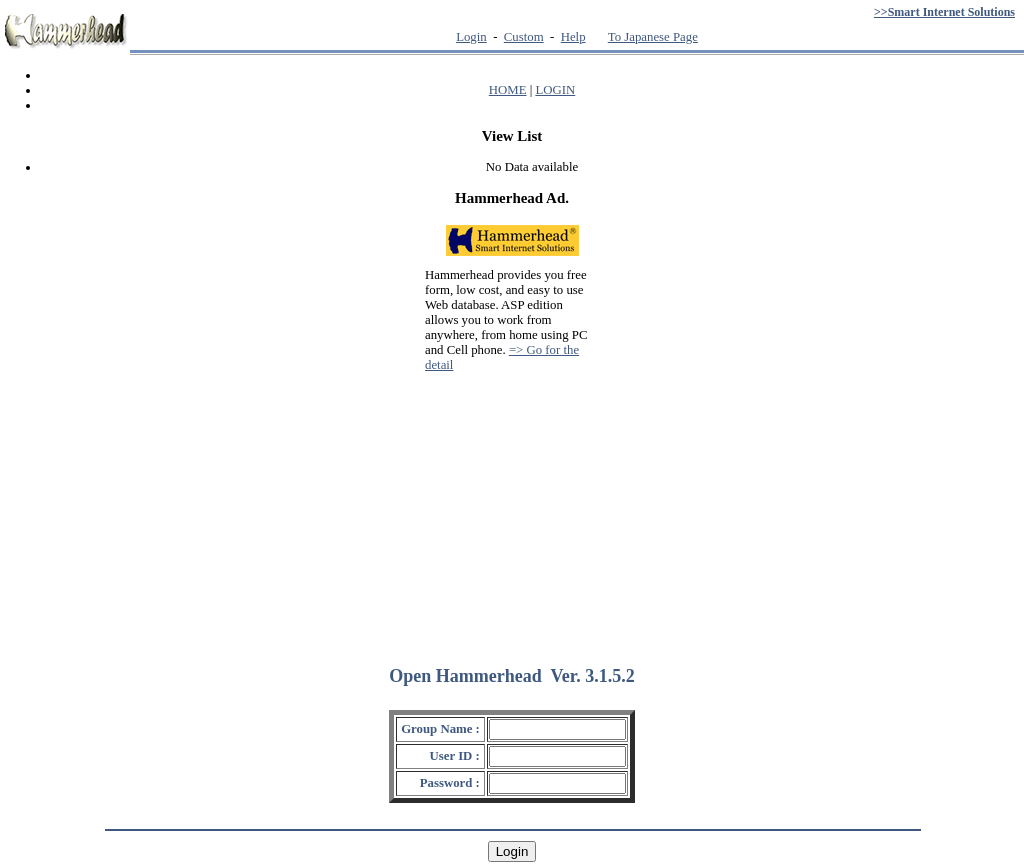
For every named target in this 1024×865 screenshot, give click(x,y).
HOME (508, 90)
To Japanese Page (653, 37)
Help (573, 37)
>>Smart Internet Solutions (944, 12)
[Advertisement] (512, 510)
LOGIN (555, 90)
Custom (524, 37)
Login (471, 37)
